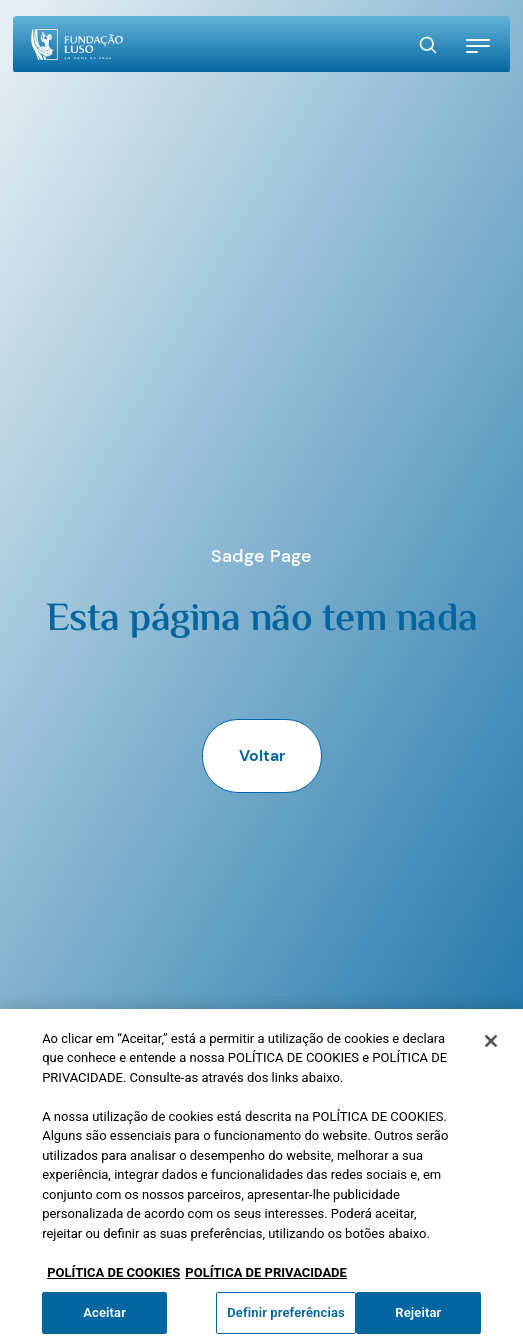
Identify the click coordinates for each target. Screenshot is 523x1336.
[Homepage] (77, 44)
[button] (478, 45)
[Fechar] (491, 1048)
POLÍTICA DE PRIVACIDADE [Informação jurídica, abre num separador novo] (266, 1279)
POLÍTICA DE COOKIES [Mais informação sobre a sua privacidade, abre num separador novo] (113, 1279)
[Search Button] (428, 45)
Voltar (262, 755)
